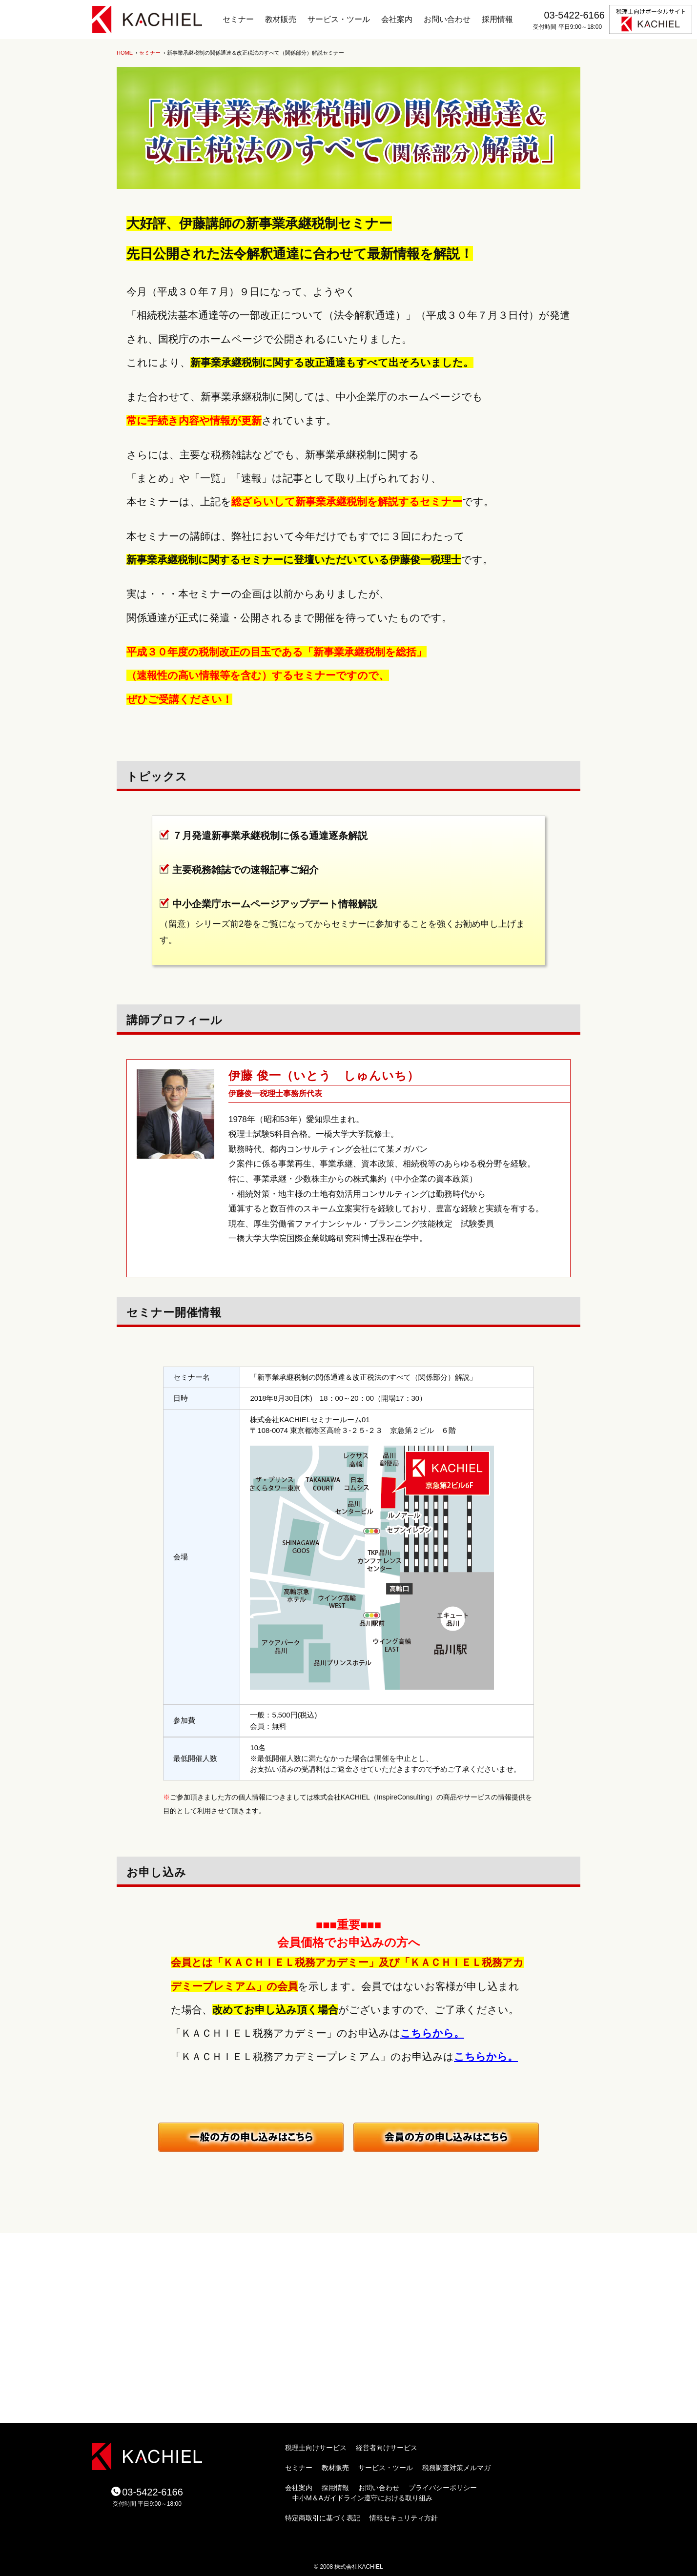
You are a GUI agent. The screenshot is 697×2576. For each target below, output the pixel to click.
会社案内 (396, 19)
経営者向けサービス (386, 2448)
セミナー (238, 19)
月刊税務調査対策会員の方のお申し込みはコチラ (446, 2137)
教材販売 (280, 19)
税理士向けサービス (316, 2448)
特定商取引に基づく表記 (322, 2518)
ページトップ (519, 2223)
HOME (125, 53)
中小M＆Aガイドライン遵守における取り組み (362, 2498)
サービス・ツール (339, 19)
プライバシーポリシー (443, 2488)
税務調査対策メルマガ (456, 2468)
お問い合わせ (447, 19)
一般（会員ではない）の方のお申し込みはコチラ (251, 2137)
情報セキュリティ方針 (403, 2518)
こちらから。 (432, 2033)
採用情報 (497, 19)
